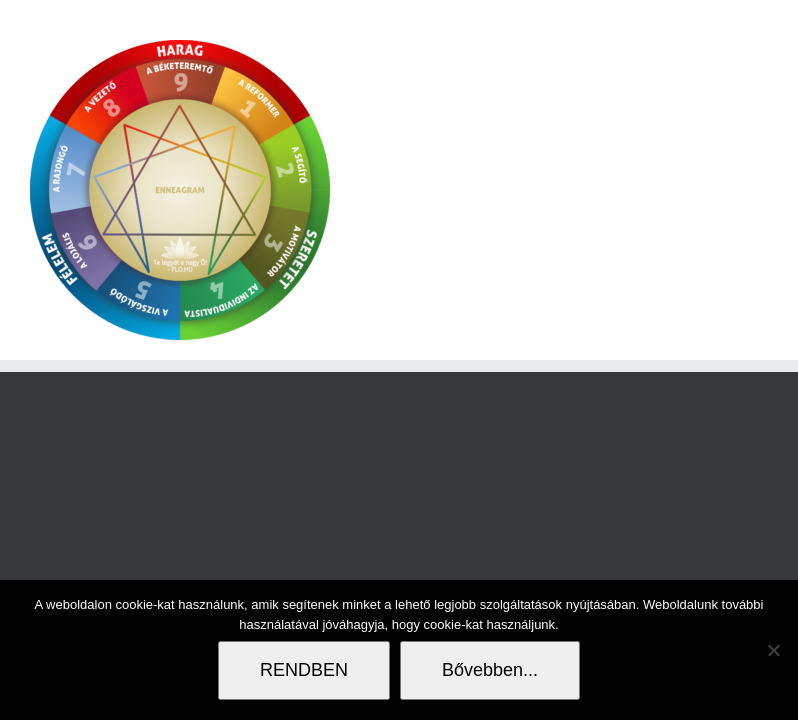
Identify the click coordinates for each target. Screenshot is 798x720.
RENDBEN (304, 670)
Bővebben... (490, 670)
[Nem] (773, 650)
